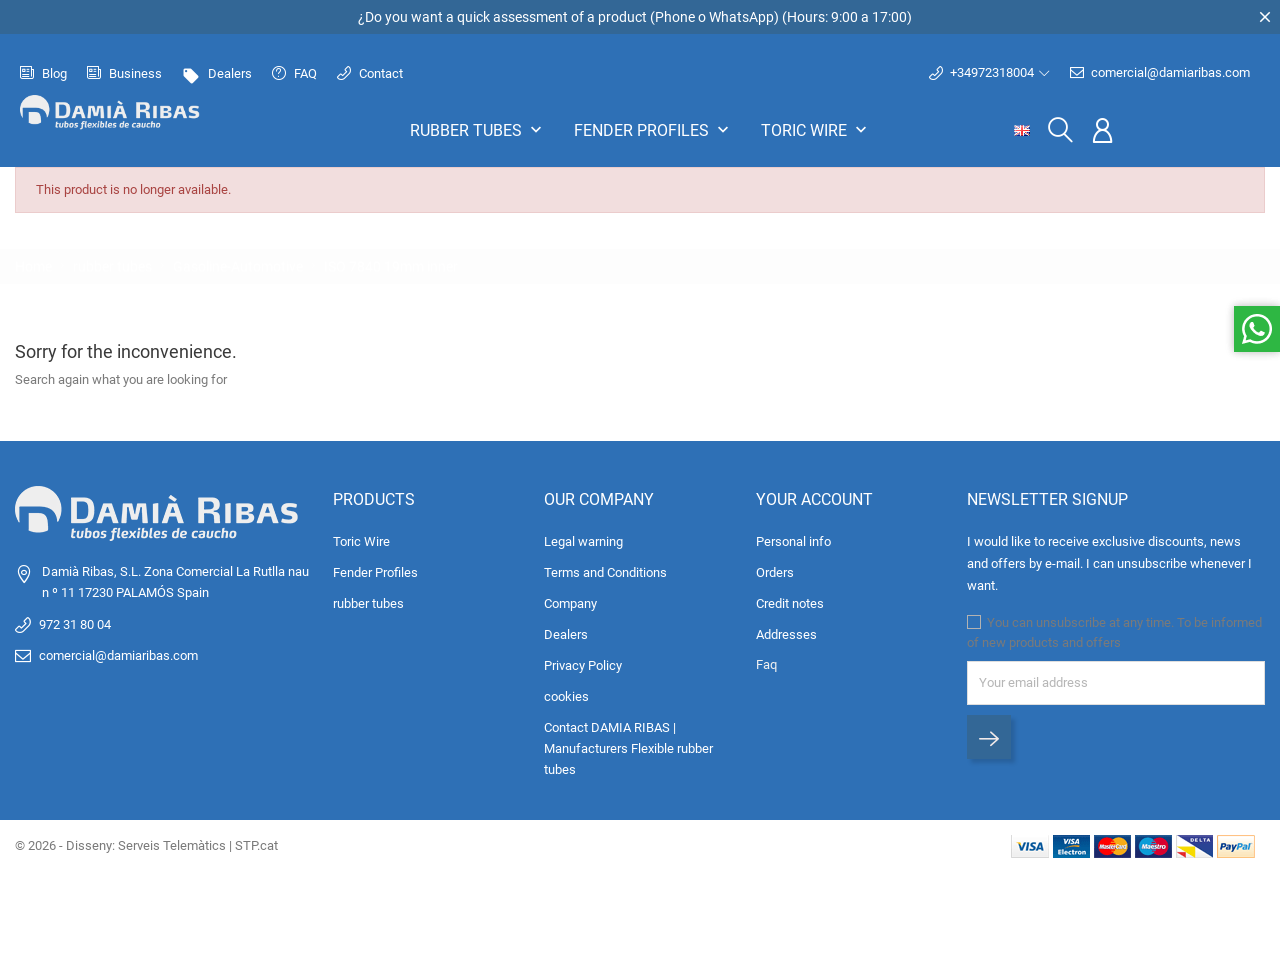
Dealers (217, 73)
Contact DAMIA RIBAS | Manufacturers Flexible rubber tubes (628, 748)
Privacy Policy (583, 665)
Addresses (786, 634)
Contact (370, 73)
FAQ (294, 73)
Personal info (793, 541)
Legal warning (583, 541)
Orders (775, 572)
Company (570, 603)
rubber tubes (478, 130)
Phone (675, 17)
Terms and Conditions (605, 572)
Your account (814, 499)
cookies (566, 696)
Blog (43, 73)
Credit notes (790, 603)
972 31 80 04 (75, 624)
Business (124, 73)
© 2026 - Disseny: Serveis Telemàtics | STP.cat (146, 845)
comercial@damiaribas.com (1160, 73)
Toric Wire (816, 130)
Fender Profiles (653, 130)
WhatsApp (741, 17)
